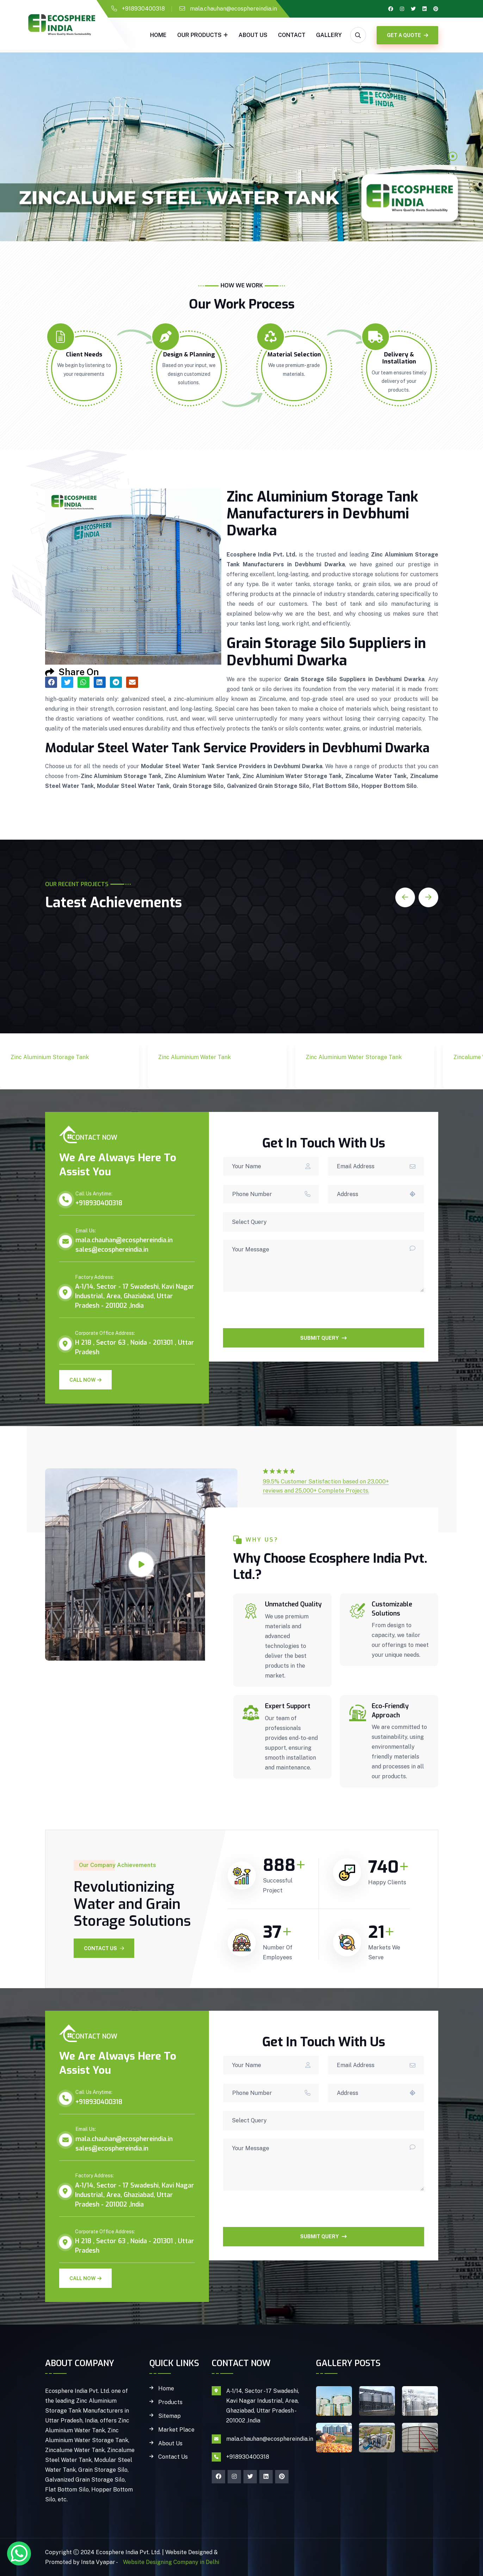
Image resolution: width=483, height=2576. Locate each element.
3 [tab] (452, 180)
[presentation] (276, 1314)
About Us (253, 35)
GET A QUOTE (407, 35)
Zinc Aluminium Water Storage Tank (346, 1074)
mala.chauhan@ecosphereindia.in (233, 8)
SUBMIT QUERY (323, 1338)
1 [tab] (452, 156)
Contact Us (104, 1948)
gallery (329, 35)
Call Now (85, 1380)
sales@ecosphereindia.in (111, 1249)
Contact (291, 35)
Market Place (176, 2430)
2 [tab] (452, 168)
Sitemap (169, 2416)
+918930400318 (143, 8)
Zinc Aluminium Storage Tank (55, 1074)
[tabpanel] (241, 146)
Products (170, 2402)
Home (158, 35)
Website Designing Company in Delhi (170, 2562)
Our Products (199, 35)
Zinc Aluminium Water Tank (199, 1074)
